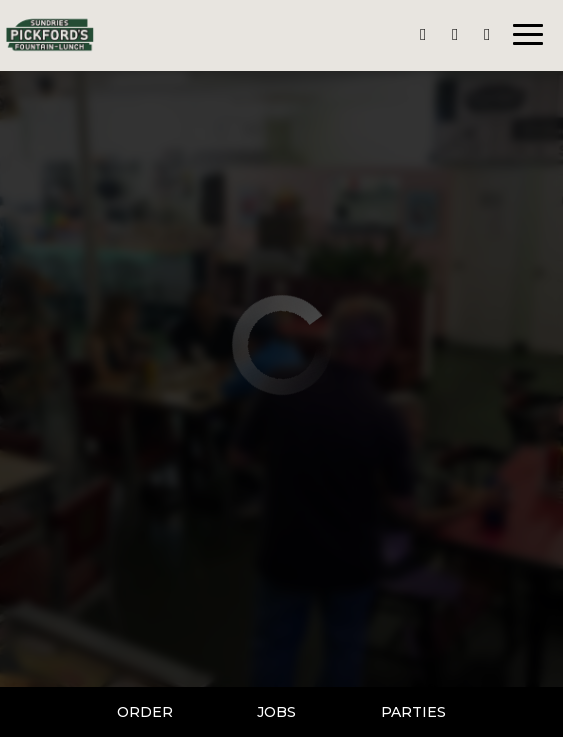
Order (145, 712)
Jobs (276, 712)
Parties (413, 712)
